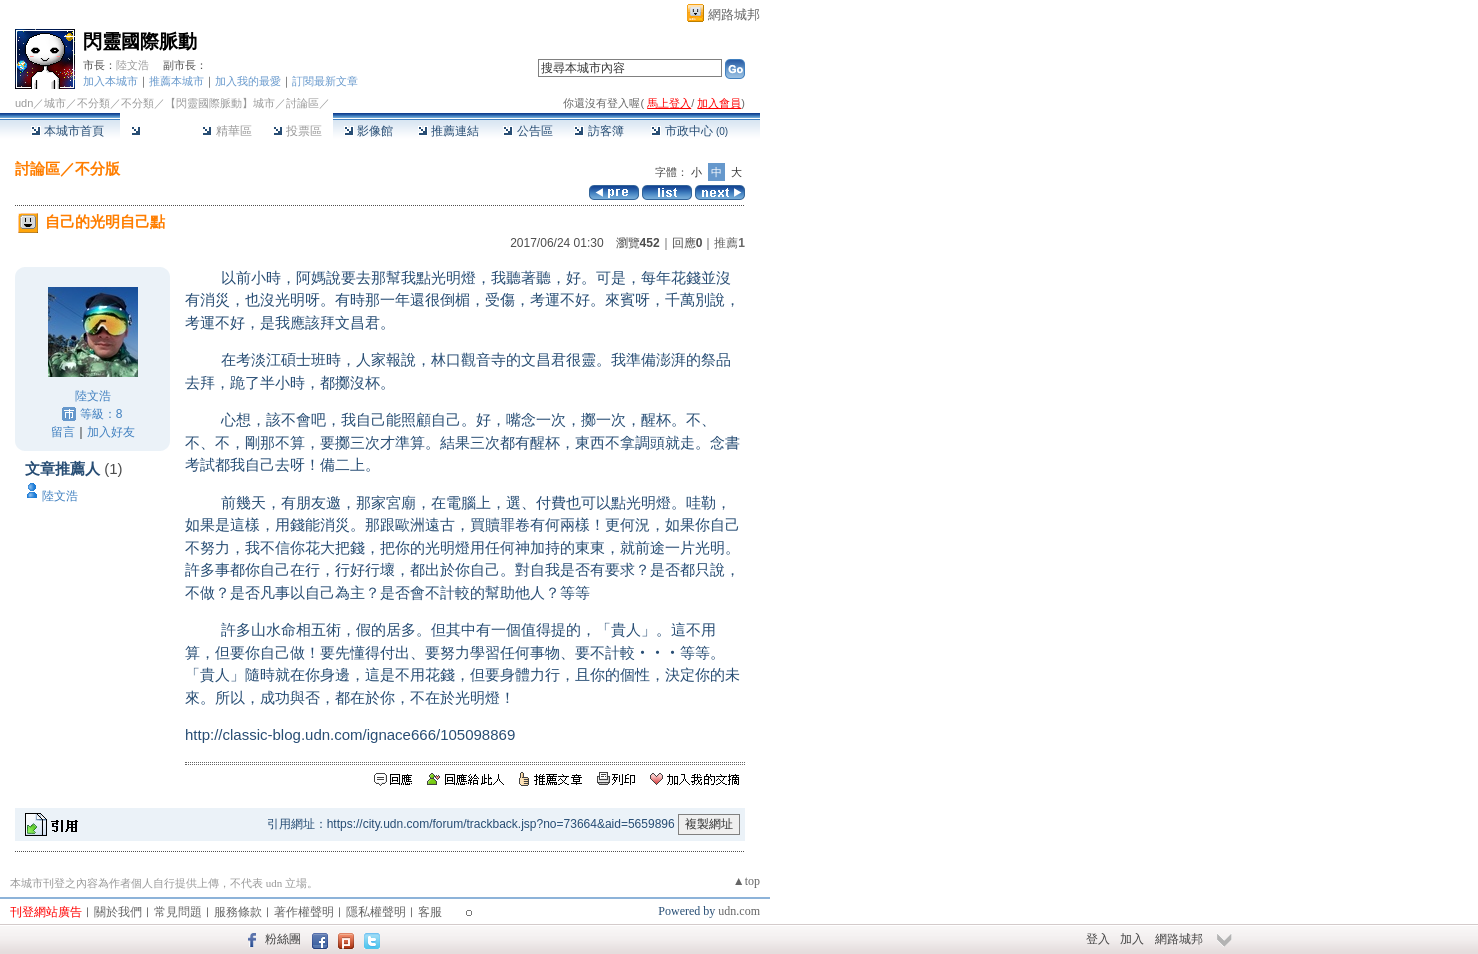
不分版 (97, 168)
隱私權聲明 (376, 912)
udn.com (739, 911)
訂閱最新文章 (325, 81)
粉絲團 (283, 939)
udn (24, 103)
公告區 (527, 131)
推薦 (729, 243)
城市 (55, 103)
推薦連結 (448, 131)
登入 (1098, 939)
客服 (430, 912)
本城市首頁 (67, 131)
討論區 (155, 131)
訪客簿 (598, 131)
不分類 (93, 103)
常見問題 (178, 912)
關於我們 (118, 912)
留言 (63, 432)
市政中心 (689, 131)
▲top (746, 881)
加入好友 (111, 432)
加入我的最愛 (248, 81)
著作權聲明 (304, 912)
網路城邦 (734, 14)
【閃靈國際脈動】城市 (220, 103)
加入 (1132, 939)
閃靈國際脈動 (140, 41)
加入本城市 (110, 81)
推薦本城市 (176, 81)
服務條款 (238, 912)
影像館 (368, 131)
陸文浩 (132, 65)
